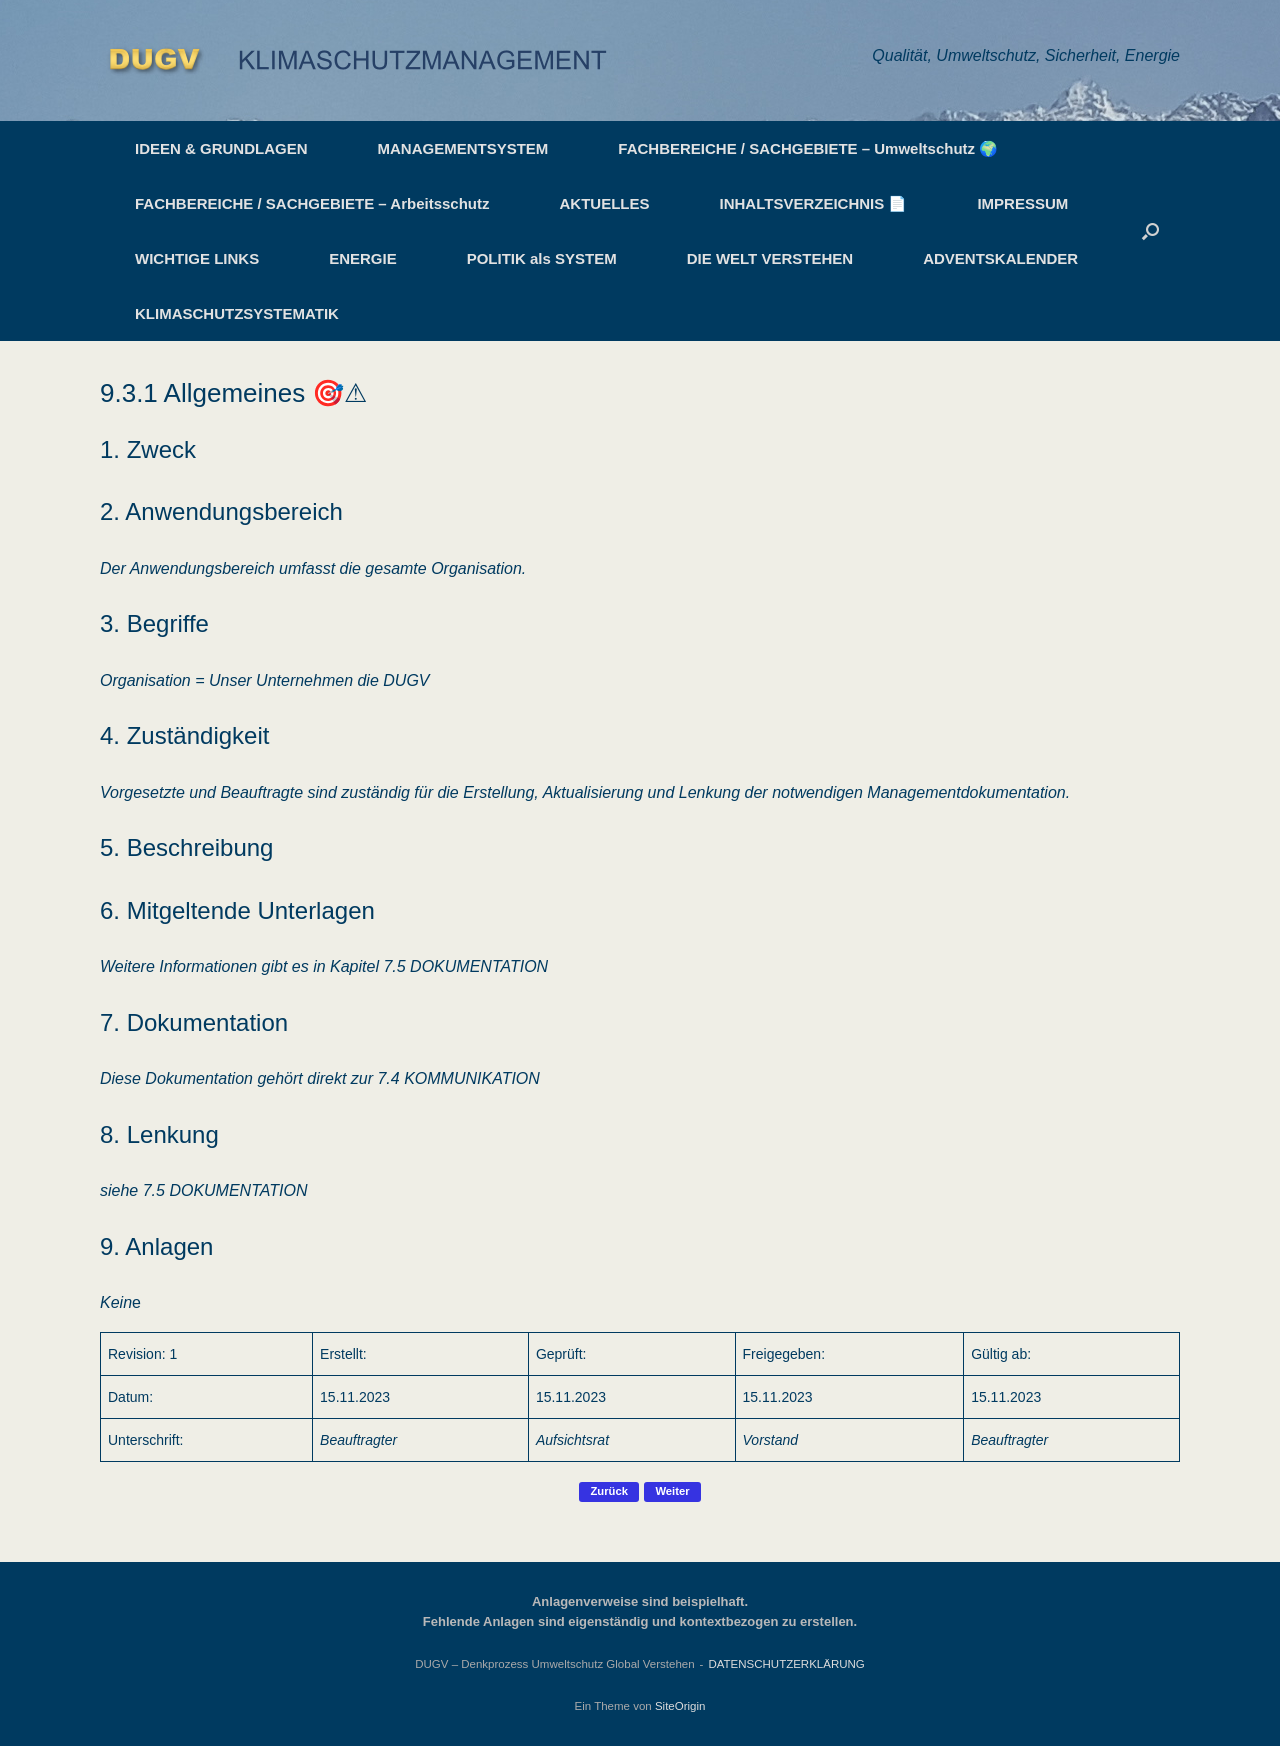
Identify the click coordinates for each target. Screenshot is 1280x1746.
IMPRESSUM (1022, 203)
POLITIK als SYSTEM (542, 258)
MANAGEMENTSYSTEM (463, 148)
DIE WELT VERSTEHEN (770, 258)
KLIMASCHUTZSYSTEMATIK (237, 313)
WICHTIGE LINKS (197, 258)
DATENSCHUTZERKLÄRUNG (786, 1664)
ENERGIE (363, 258)
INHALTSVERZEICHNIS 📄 (814, 203)
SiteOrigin (680, 1706)
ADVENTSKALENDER (1000, 258)
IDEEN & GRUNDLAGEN (221, 148)
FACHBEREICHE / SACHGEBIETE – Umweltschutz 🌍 (808, 148)
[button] (1150, 231)
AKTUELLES (605, 203)
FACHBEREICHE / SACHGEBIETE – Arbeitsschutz (312, 203)
